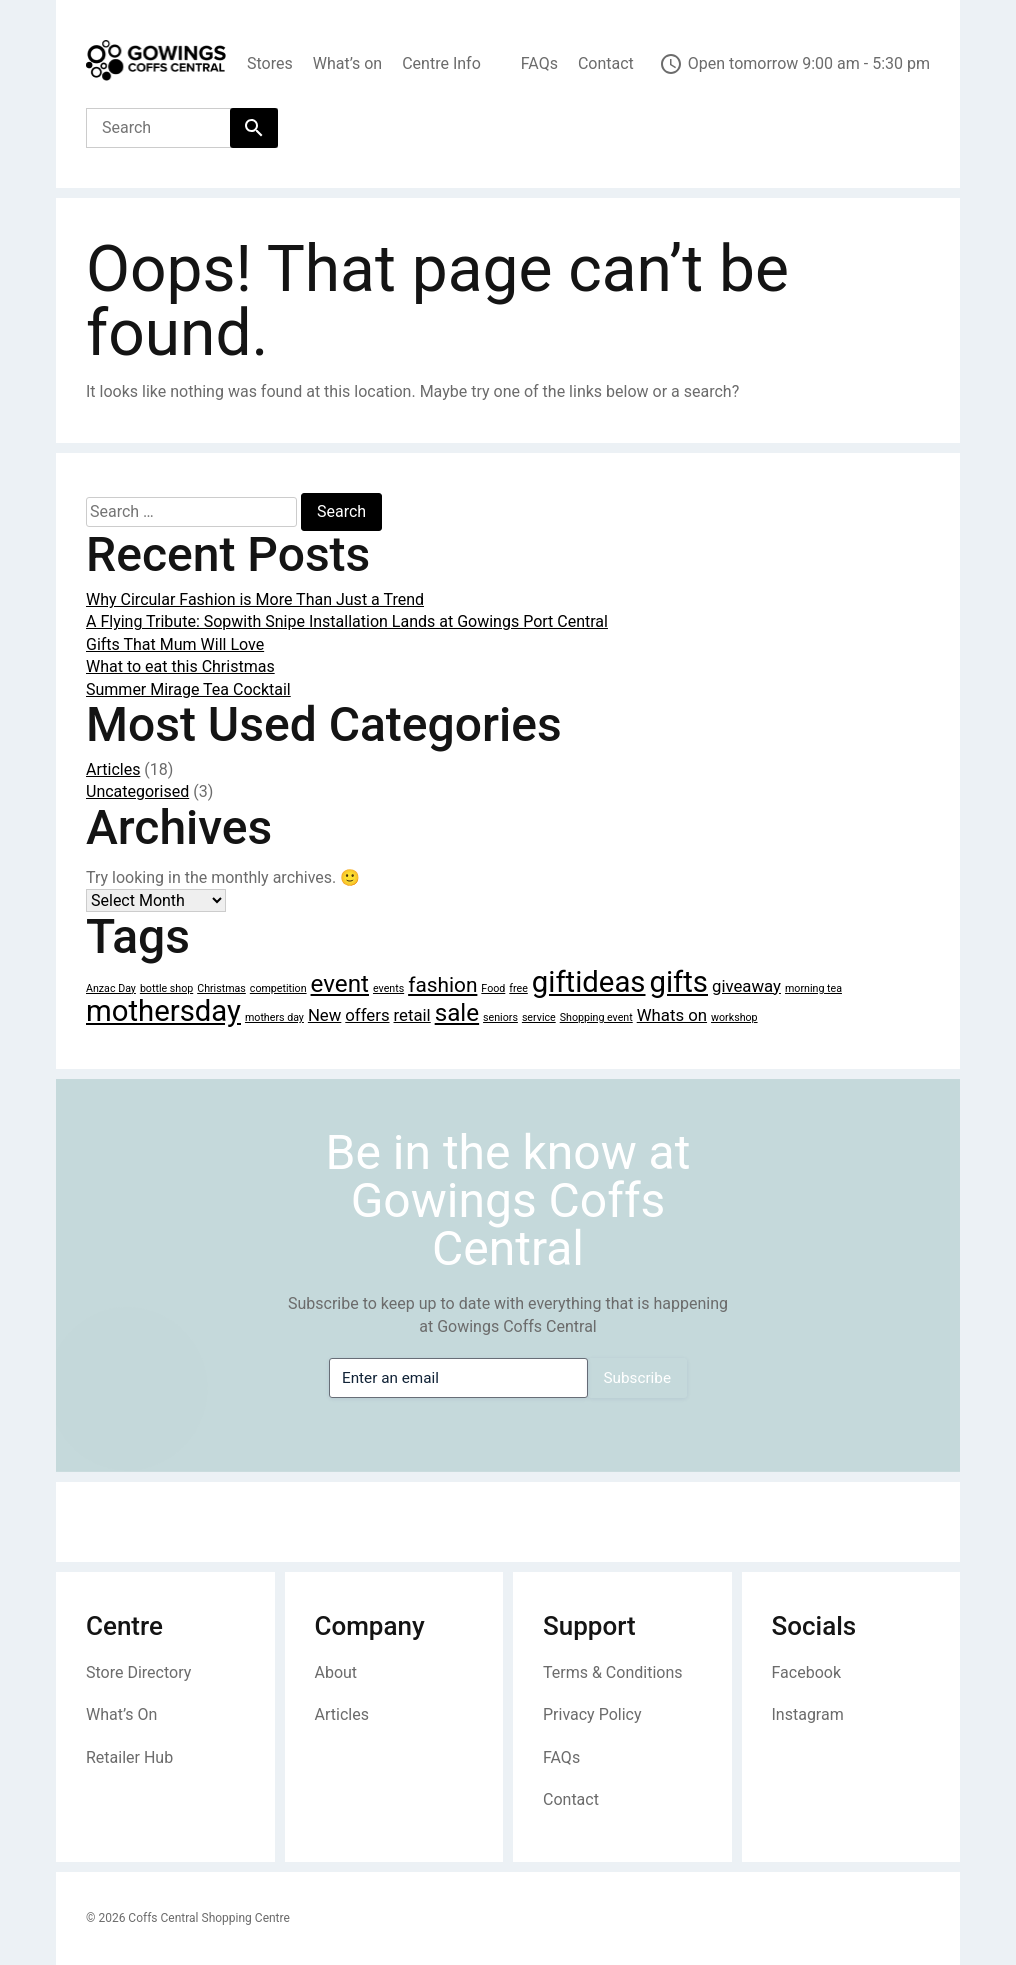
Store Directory (138, 1672)
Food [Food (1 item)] (493, 988)
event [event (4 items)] (340, 984)
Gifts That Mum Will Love (175, 644)
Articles (113, 769)
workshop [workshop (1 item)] (734, 1017)
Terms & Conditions (613, 1672)
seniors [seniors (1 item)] (500, 1017)
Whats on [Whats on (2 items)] (672, 1015)
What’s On (121, 1714)
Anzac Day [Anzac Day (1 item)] (111, 988)
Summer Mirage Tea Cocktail (188, 689)
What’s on (347, 63)
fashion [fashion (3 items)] (442, 985)
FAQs (539, 63)
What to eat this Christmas (180, 666)
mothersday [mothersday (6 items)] (163, 1011)
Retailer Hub (129, 1757)
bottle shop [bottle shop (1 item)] (166, 988)
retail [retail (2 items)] (412, 1015)
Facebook (806, 1672)
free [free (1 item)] (518, 988)
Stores (270, 63)
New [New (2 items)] (324, 1015)
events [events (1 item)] (388, 988)
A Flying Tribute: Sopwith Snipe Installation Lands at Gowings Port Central (347, 621)
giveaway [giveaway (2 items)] (746, 986)
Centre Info (441, 63)
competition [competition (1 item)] (278, 988)
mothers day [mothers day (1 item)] (274, 1017)
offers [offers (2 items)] (367, 1015)
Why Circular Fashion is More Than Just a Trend (255, 599)
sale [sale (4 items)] (457, 1013)
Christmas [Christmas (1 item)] (221, 988)
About (336, 1672)
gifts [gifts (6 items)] (678, 982)
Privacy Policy (592, 1714)
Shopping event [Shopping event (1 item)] (596, 1017)
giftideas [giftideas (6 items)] (589, 982)
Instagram (808, 1714)
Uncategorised (137, 791)
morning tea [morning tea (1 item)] (813, 988)
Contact (606, 63)
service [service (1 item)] (539, 1017)
